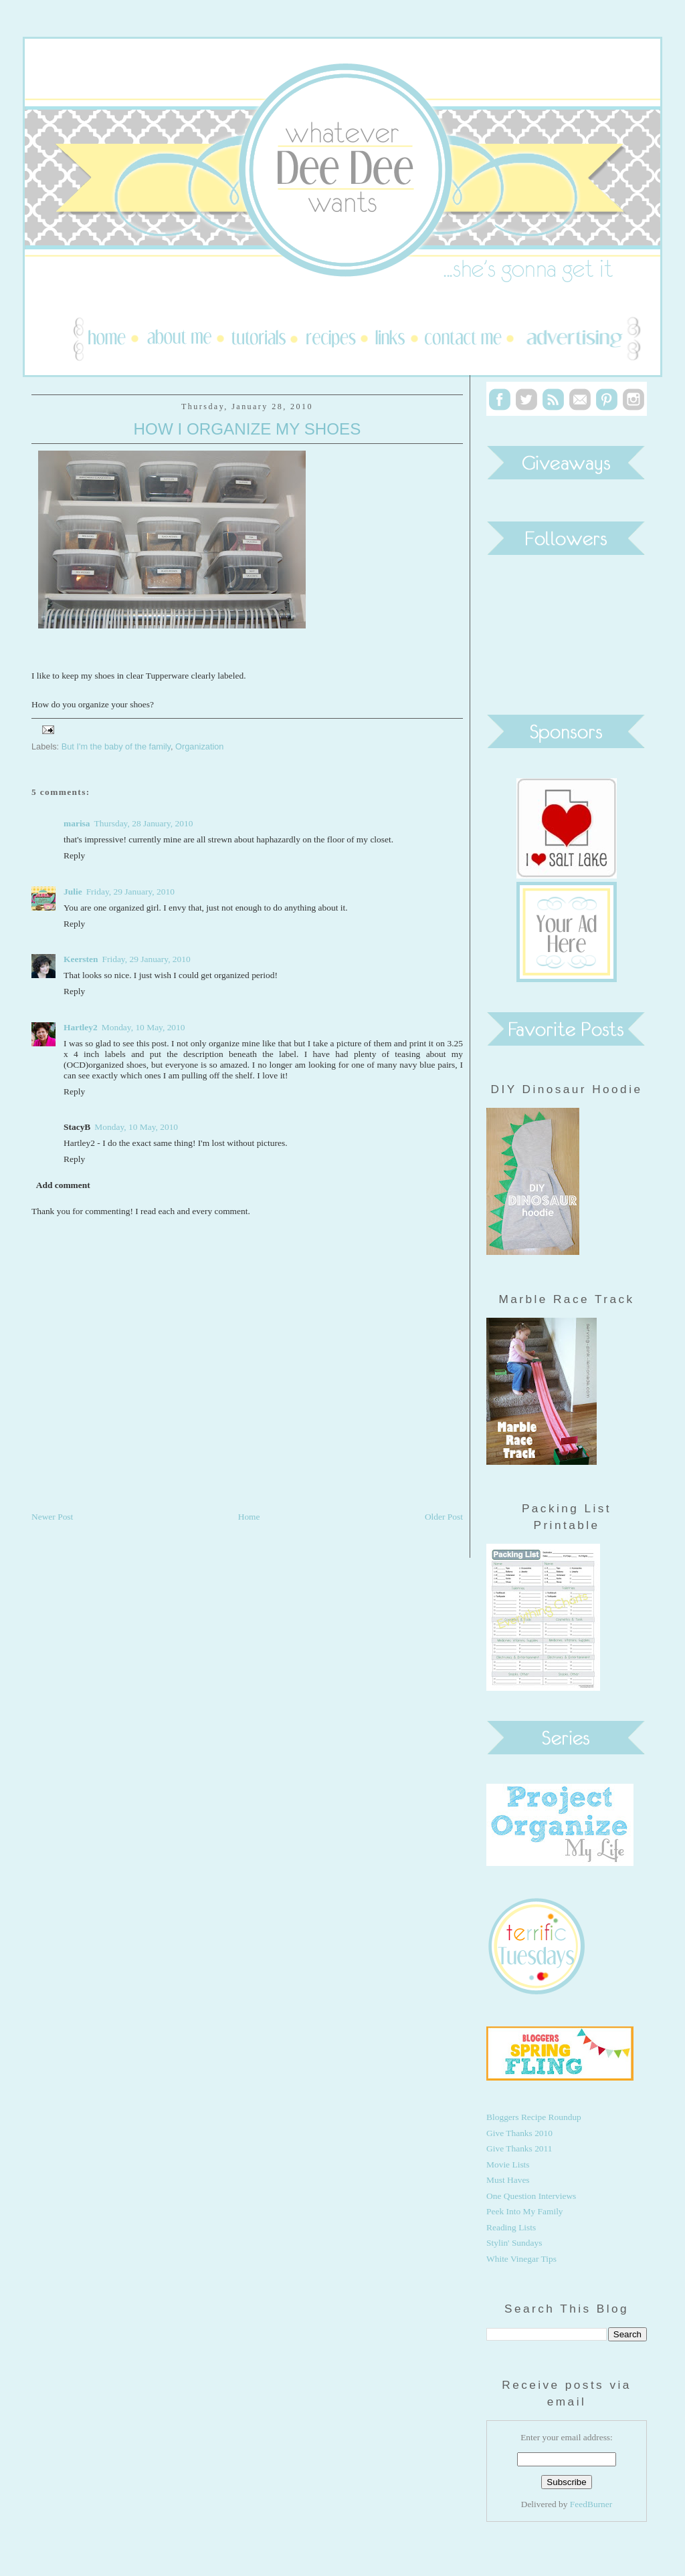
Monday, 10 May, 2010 (143, 1027)
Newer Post (52, 1517)
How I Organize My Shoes (247, 429)
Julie (73, 892)
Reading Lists (511, 2227)
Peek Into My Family (524, 2211)
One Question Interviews (531, 2196)
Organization (199, 746)
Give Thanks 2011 (519, 2148)
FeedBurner (591, 2504)
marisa (77, 823)
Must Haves (508, 2180)
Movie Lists (508, 2164)
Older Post (444, 1517)
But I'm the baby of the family (116, 746)
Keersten (81, 959)
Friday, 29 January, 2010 (130, 892)
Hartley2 (81, 1027)
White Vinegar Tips (521, 2259)
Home (249, 1517)
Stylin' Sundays (514, 2243)
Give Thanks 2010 (519, 2133)
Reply (74, 855)
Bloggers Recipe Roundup (533, 2117)
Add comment (63, 1185)
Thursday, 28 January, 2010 (143, 823)
